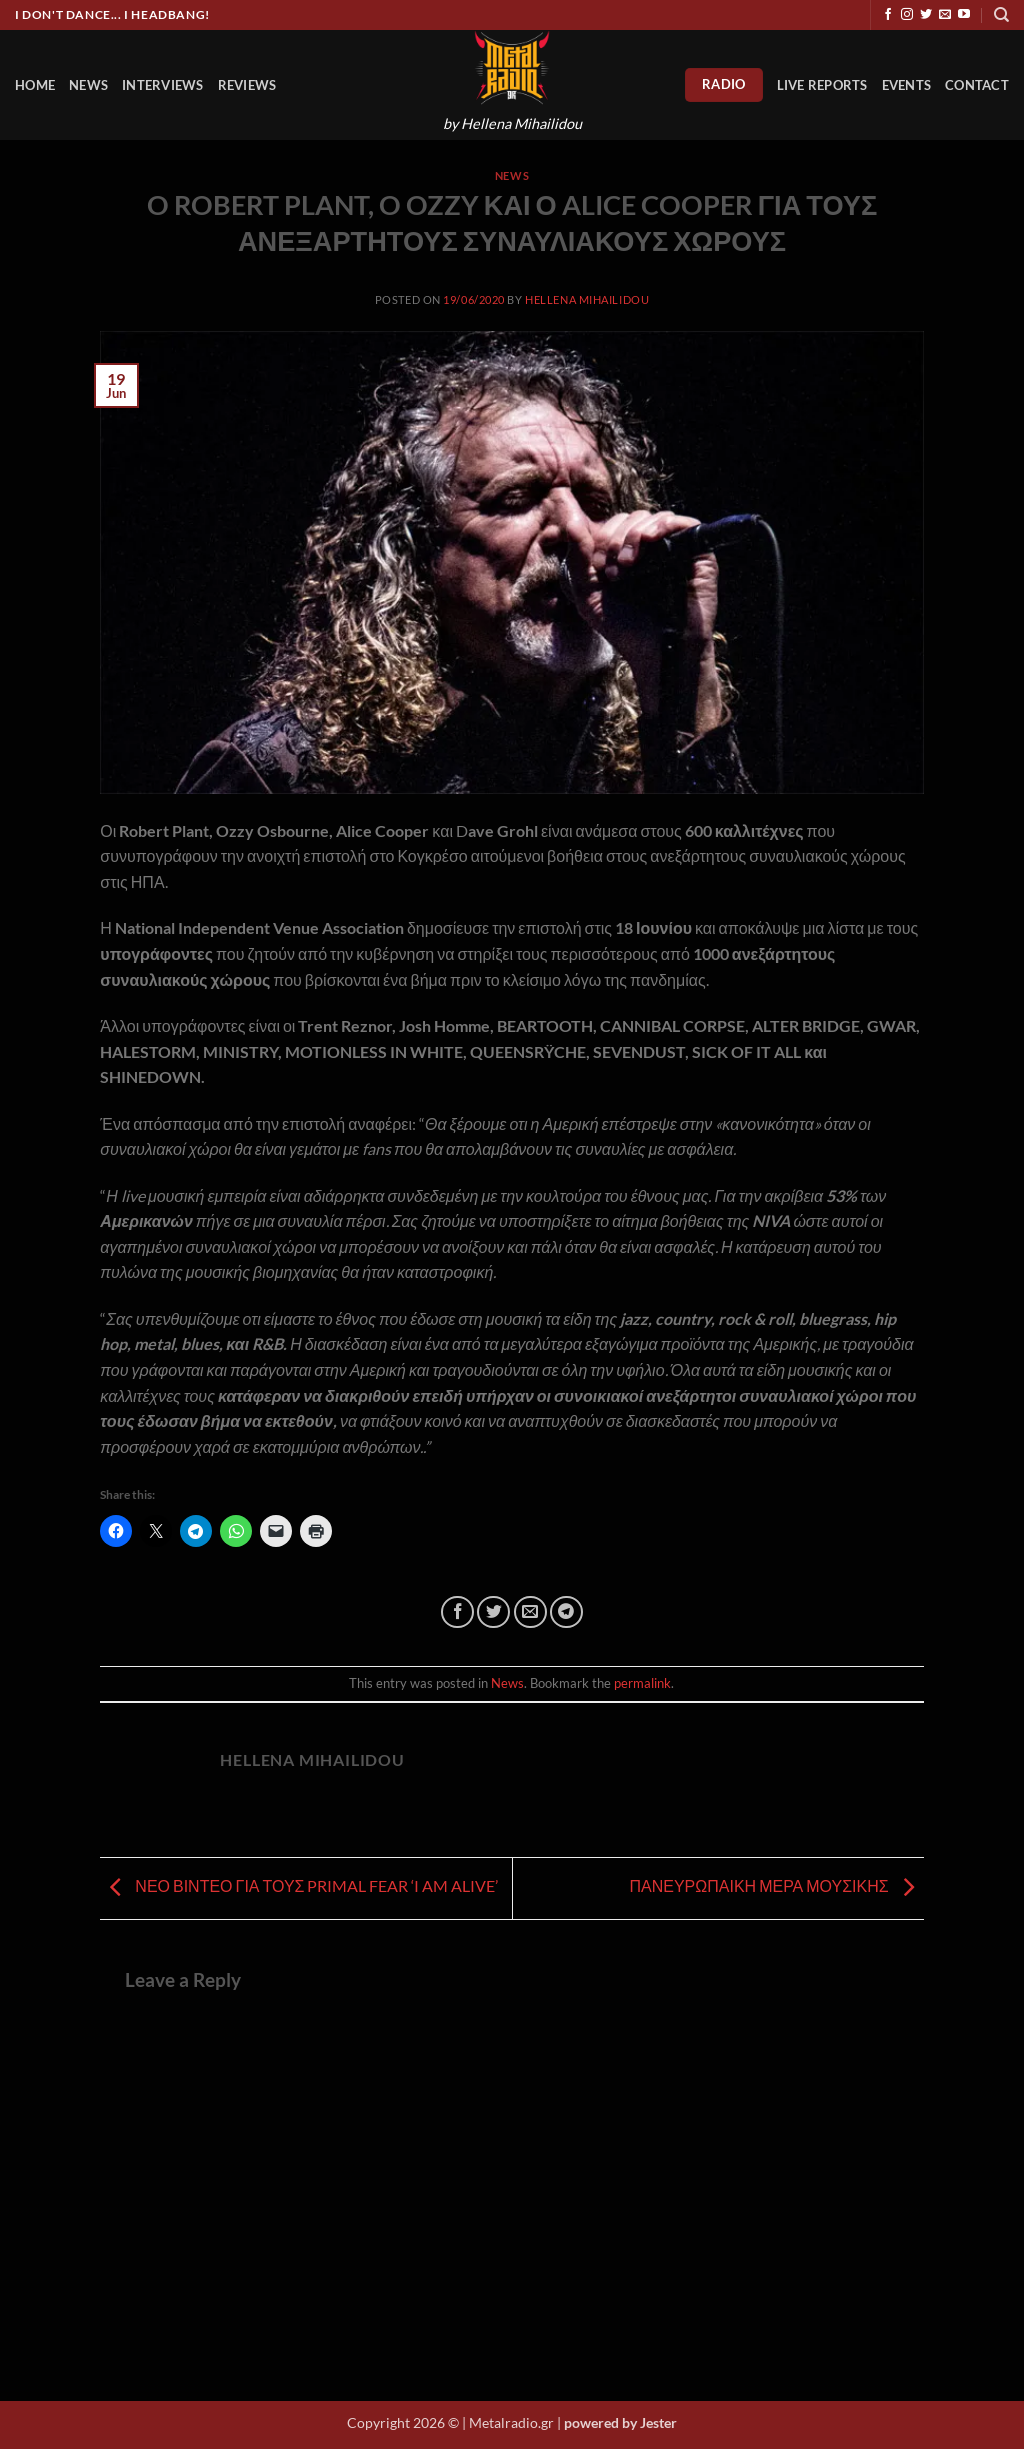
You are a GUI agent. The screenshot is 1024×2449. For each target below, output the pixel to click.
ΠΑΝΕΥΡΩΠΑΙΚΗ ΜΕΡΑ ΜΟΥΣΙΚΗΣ (776, 1886)
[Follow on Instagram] (907, 15)
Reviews (247, 85)
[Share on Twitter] (493, 1612)
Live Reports (822, 85)
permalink (642, 1683)
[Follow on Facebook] (888, 15)
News (88, 85)
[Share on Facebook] (457, 1612)
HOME (35, 85)
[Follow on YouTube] (964, 15)
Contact (977, 85)
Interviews (163, 85)
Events (907, 85)
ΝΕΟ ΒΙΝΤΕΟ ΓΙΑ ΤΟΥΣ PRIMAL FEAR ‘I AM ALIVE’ (299, 1886)
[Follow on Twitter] (926, 15)
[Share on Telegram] (566, 1612)
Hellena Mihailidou (587, 299)
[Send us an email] (945, 15)
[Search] (1001, 15)
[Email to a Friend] (530, 1612)
